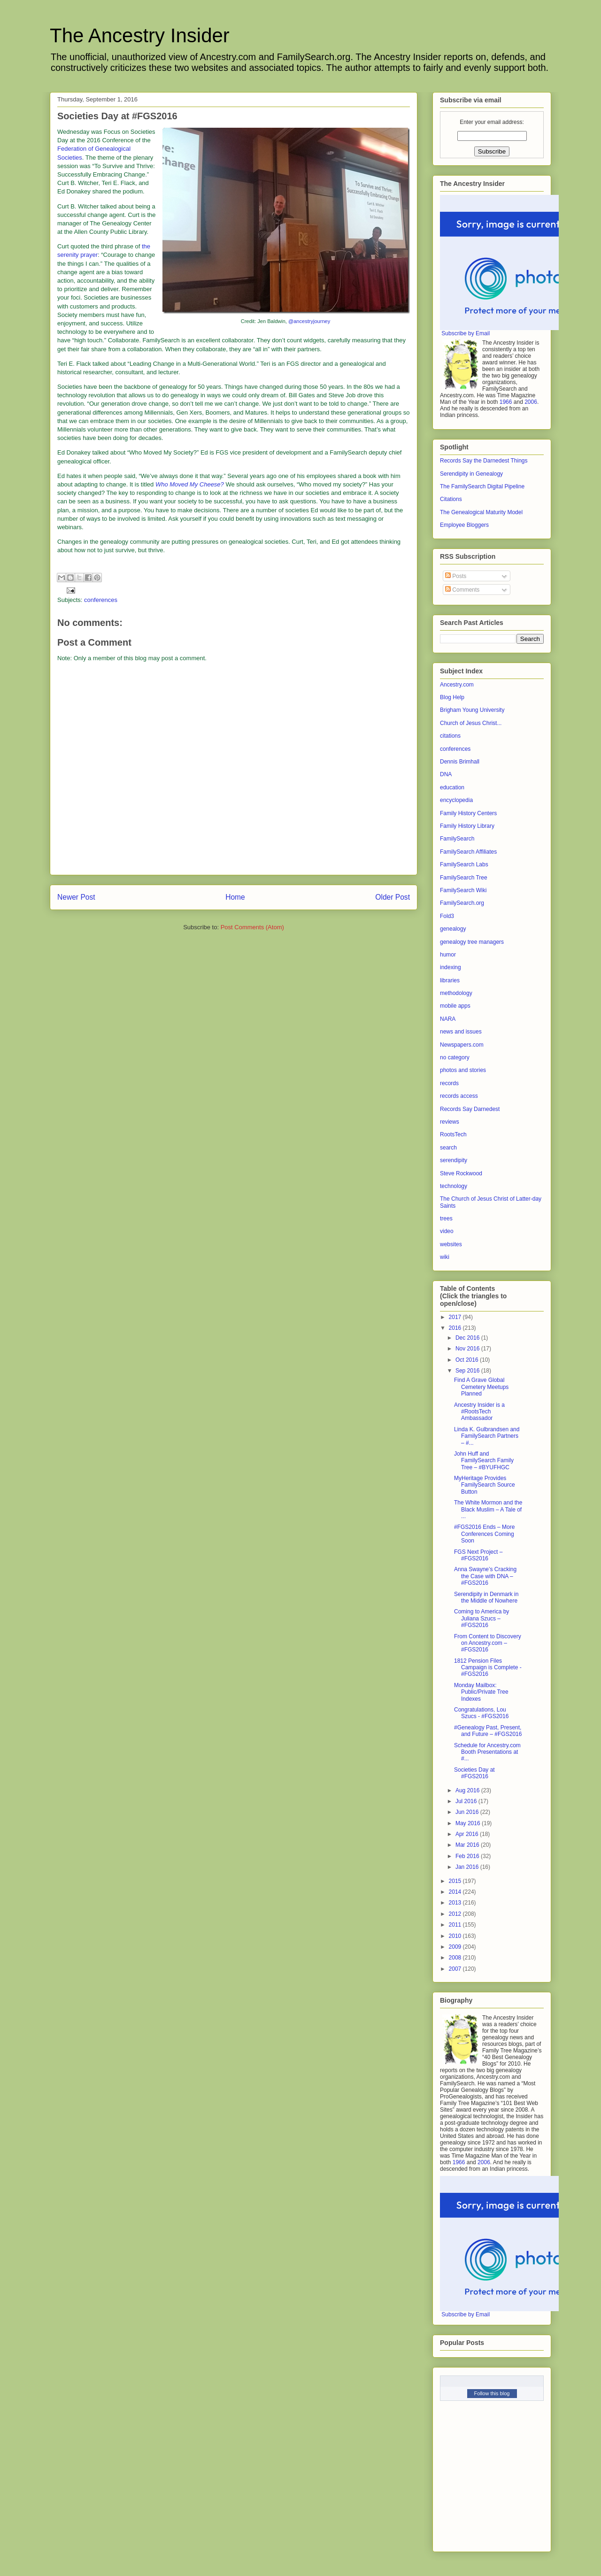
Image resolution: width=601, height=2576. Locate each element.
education (452, 787)
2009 (456, 1947)
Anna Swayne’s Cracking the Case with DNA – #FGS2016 (485, 1576)
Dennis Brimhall (459, 761)
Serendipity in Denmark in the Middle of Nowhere (486, 1597)
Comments (462, 589)
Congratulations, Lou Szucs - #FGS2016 (481, 1713)
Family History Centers (468, 813)
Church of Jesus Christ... (470, 723)
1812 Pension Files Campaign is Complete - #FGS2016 (488, 1668)
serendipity (453, 1160)
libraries (450, 980)
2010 (456, 1936)
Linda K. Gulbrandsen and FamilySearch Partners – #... (486, 1436)
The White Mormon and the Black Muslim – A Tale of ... (488, 1509)
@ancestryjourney (309, 321)
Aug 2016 (468, 1790)
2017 (456, 1317)
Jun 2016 (467, 1812)
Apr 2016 (467, 1834)
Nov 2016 (468, 1348)
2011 (456, 1924)
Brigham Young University (472, 710)
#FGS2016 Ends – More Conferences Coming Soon (484, 1534)
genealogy (453, 929)
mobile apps (455, 1006)
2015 (456, 1881)
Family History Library (467, 826)
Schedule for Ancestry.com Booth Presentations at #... (487, 1752)
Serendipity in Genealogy (471, 473)
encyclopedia (456, 800)
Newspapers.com (462, 1044)
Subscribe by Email (465, 333)
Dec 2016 (468, 1337)
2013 (456, 1902)
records (449, 1083)
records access (459, 1096)
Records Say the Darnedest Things (484, 460)
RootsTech (453, 1134)
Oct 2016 (467, 1360)
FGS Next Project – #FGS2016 (478, 1555)
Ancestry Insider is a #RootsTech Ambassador (479, 1412)
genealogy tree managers (472, 942)
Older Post (392, 897)
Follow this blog (492, 2393)
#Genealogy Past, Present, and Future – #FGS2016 (488, 1730)
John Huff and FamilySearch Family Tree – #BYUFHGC (484, 1460)
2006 (530, 402)
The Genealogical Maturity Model (481, 512)
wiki (444, 1257)
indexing (450, 967)
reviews (449, 1121)
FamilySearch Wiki (463, 890)
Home (235, 897)
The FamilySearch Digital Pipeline (482, 486)
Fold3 (447, 916)
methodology (456, 993)
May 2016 (468, 1823)
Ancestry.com (457, 684)
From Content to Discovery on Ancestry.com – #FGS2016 (487, 1643)
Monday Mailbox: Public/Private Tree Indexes (481, 1692)
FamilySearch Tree (463, 877)
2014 (456, 1892)
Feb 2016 (468, 1856)
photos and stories (463, 1070)
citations (450, 736)
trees (446, 1218)
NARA (447, 1019)
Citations (451, 499)
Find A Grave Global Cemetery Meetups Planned (481, 1387)
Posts (455, 576)
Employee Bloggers (464, 525)
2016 (456, 1328)
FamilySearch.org (462, 903)
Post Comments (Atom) (252, 927)
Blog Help (452, 697)
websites (451, 1244)
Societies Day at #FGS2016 (474, 1773)
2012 (456, 1914)
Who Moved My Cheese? (189, 484)
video (447, 1231)
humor (448, 954)
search (448, 1147)
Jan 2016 (467, 1867)
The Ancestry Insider (140, 35)
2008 (456, 1957)
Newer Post (76, 897)
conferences (100, 599)
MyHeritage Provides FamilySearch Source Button (484, 1485)
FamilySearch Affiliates (468, 851)
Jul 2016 (466, 1801)
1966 (506, 402)
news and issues (461, 1031)
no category (455, 1057)
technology (453, 1186)
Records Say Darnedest (470, 1109)
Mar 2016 (468, 1845)
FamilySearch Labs (464, 864)
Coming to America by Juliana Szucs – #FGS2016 (481, 1618)
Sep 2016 (468, 1370)
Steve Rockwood (461, 1173)
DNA (446, 774)
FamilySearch (457, 838)
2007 (456, 1969)
